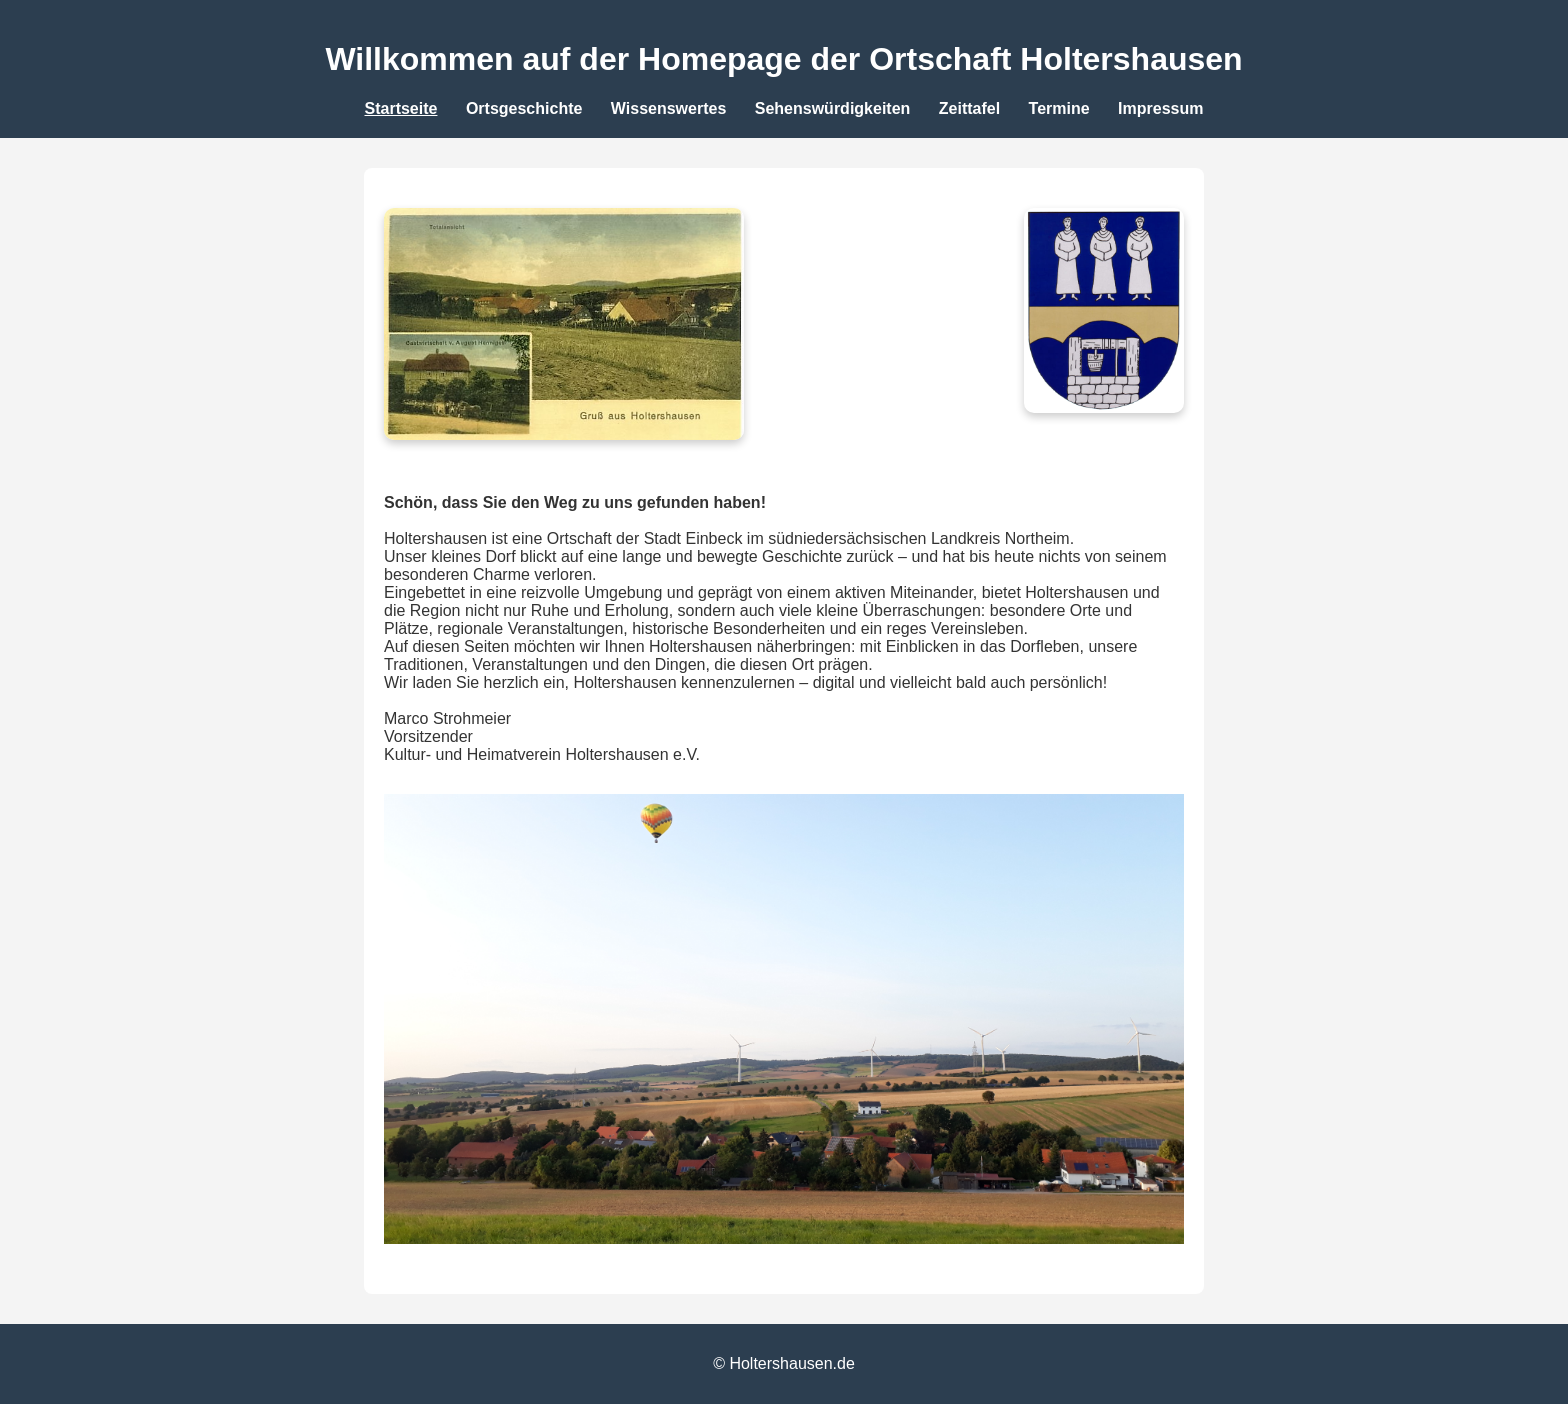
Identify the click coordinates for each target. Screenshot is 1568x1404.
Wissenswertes (668, 108)
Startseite (401, 108)
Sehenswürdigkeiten (833, 108)
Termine (1059, 108)
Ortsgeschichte (524, 108)
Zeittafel (969, 108)
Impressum (1160, 108)
